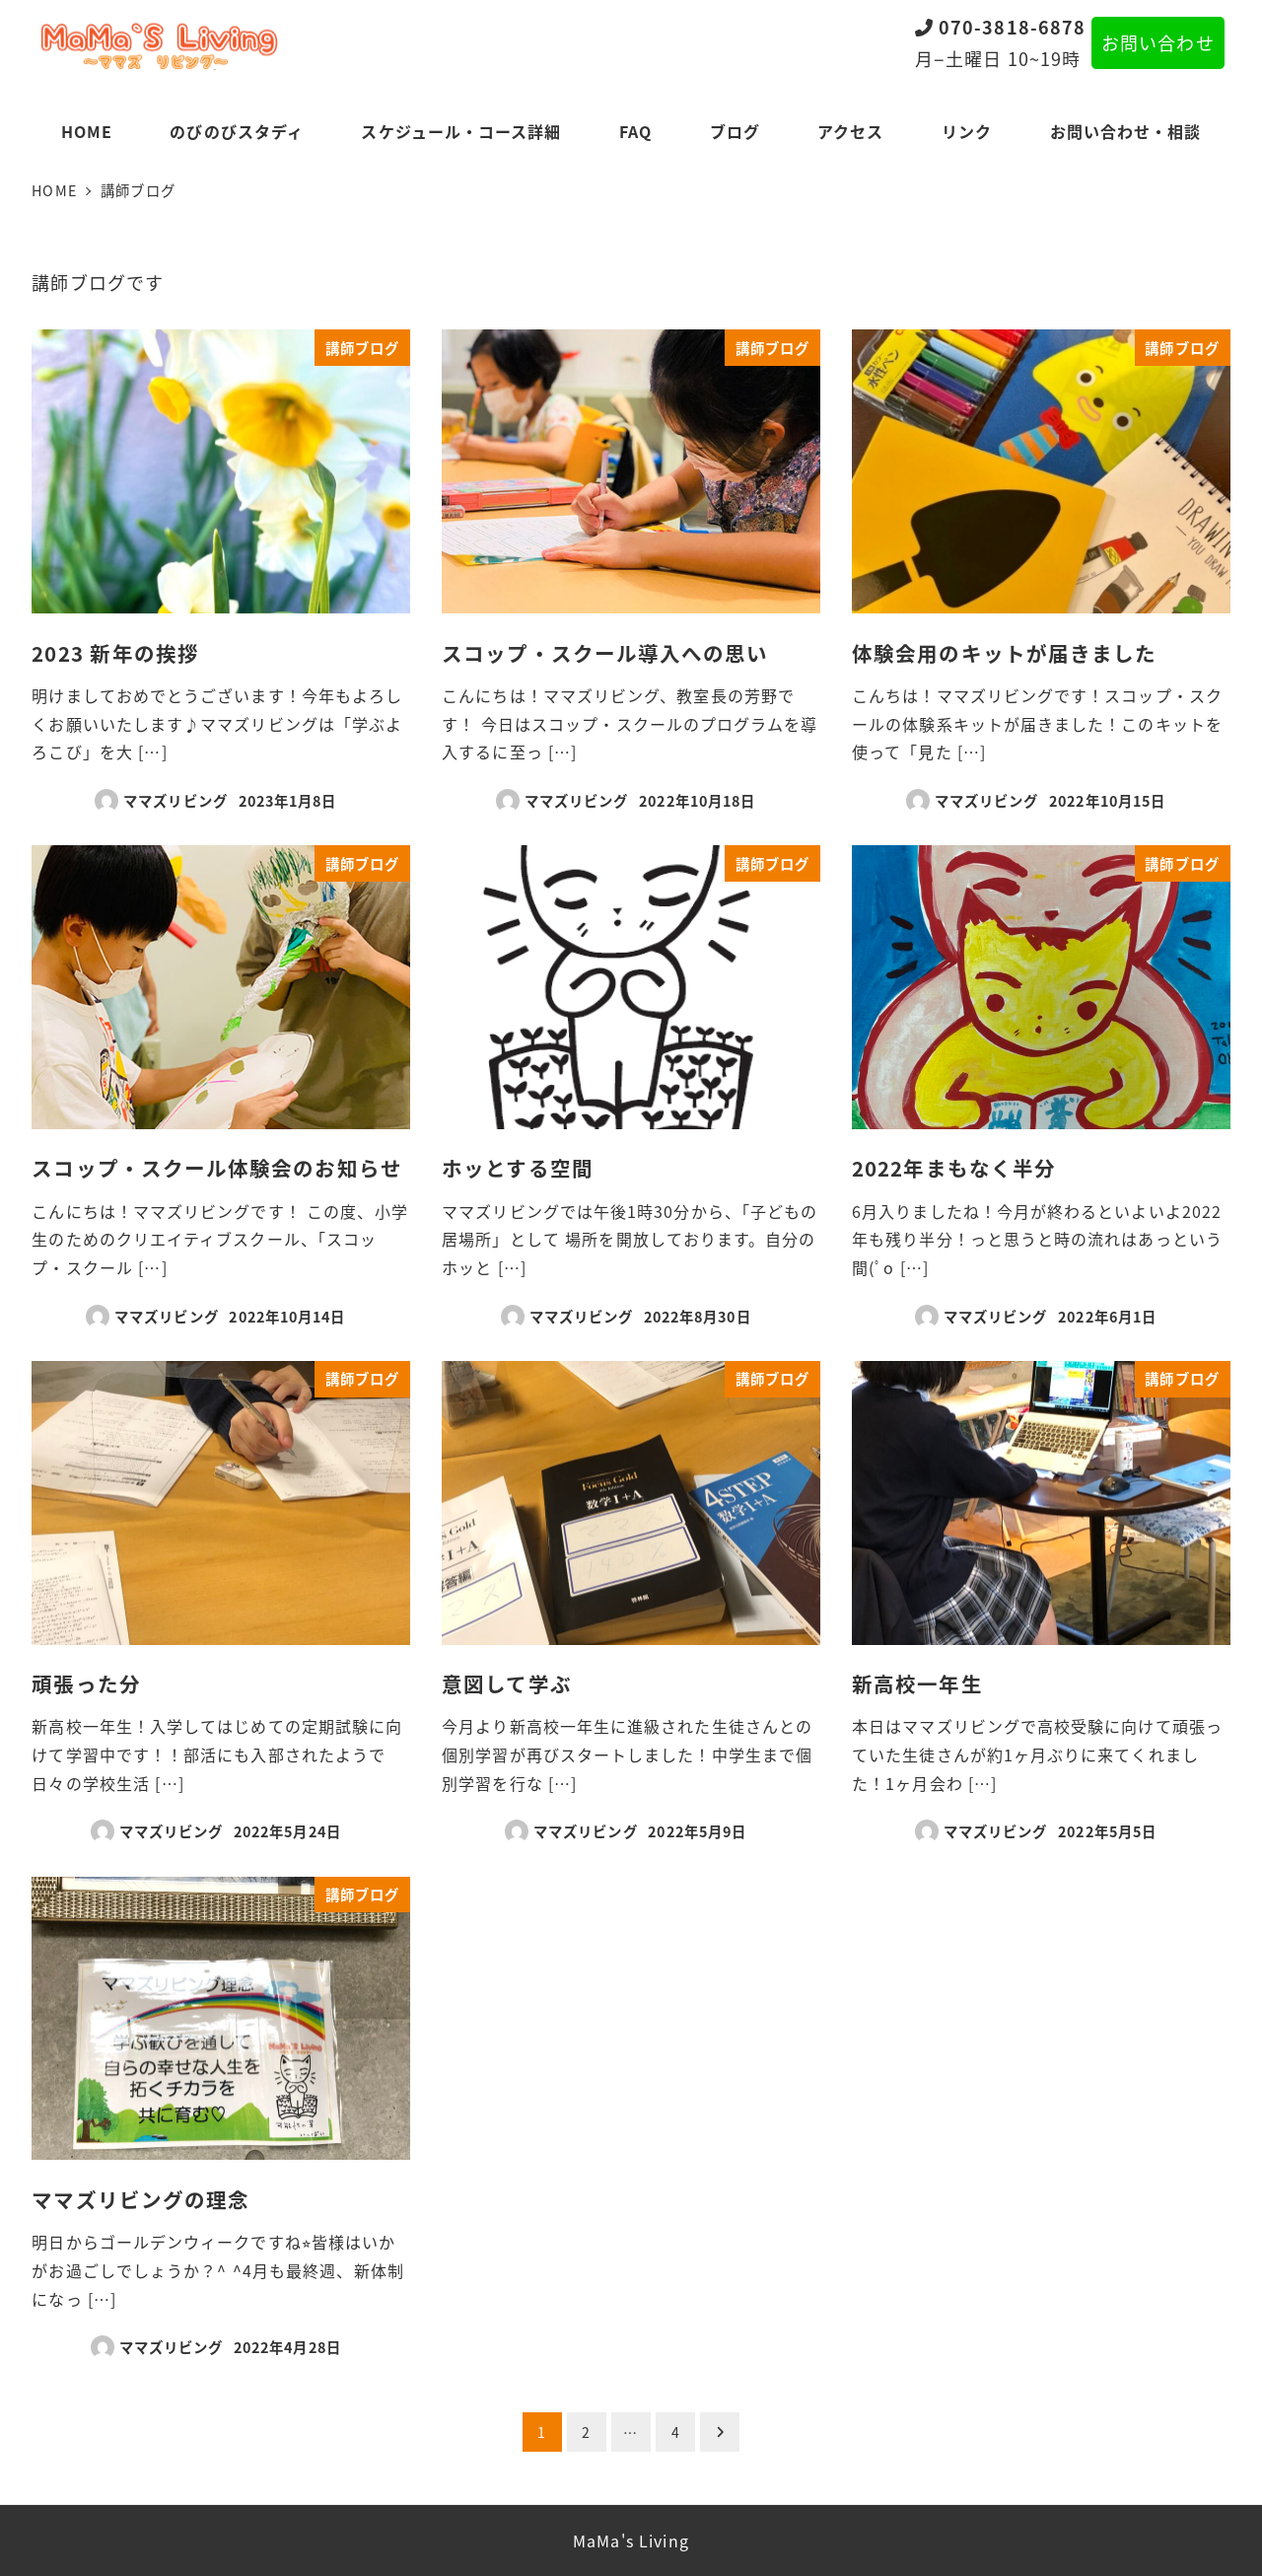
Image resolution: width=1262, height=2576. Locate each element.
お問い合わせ (1157, 42)
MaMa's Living (631, 2540)
